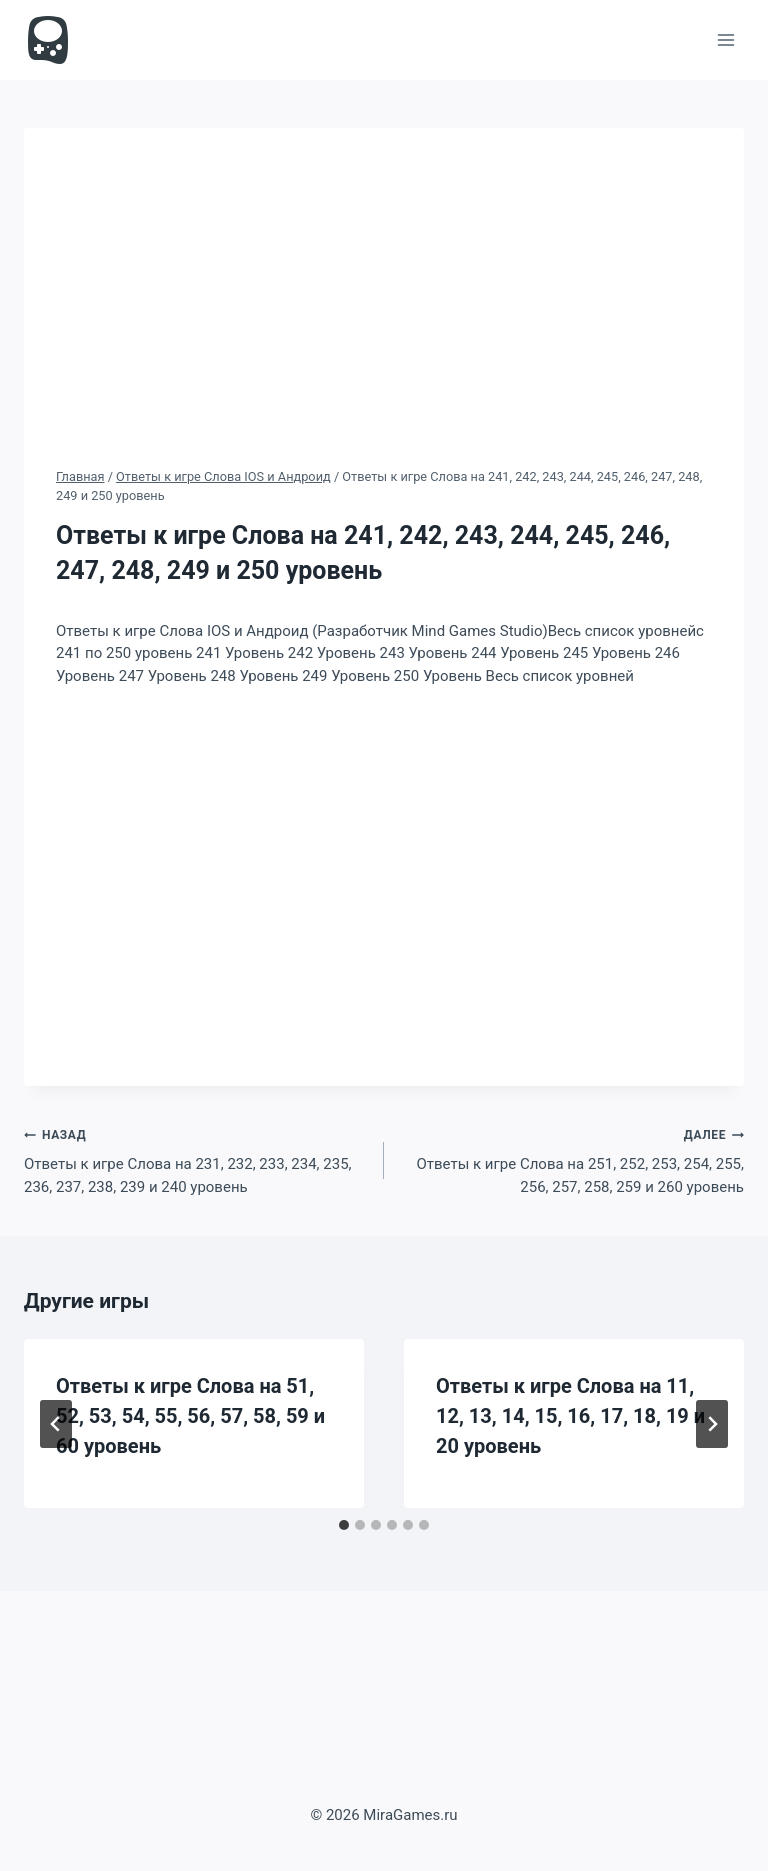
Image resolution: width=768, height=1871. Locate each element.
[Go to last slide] (56, 1424)
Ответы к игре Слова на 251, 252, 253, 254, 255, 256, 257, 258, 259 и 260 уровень (571, 1159)
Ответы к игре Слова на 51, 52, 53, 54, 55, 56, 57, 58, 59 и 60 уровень (190, 1416)
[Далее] (712, 1424)
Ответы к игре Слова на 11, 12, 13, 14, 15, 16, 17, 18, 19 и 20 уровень (570, 1416)
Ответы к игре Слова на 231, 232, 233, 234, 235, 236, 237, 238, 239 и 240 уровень (196, 1159)
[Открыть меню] (725, 39)
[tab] (344, 1525)
